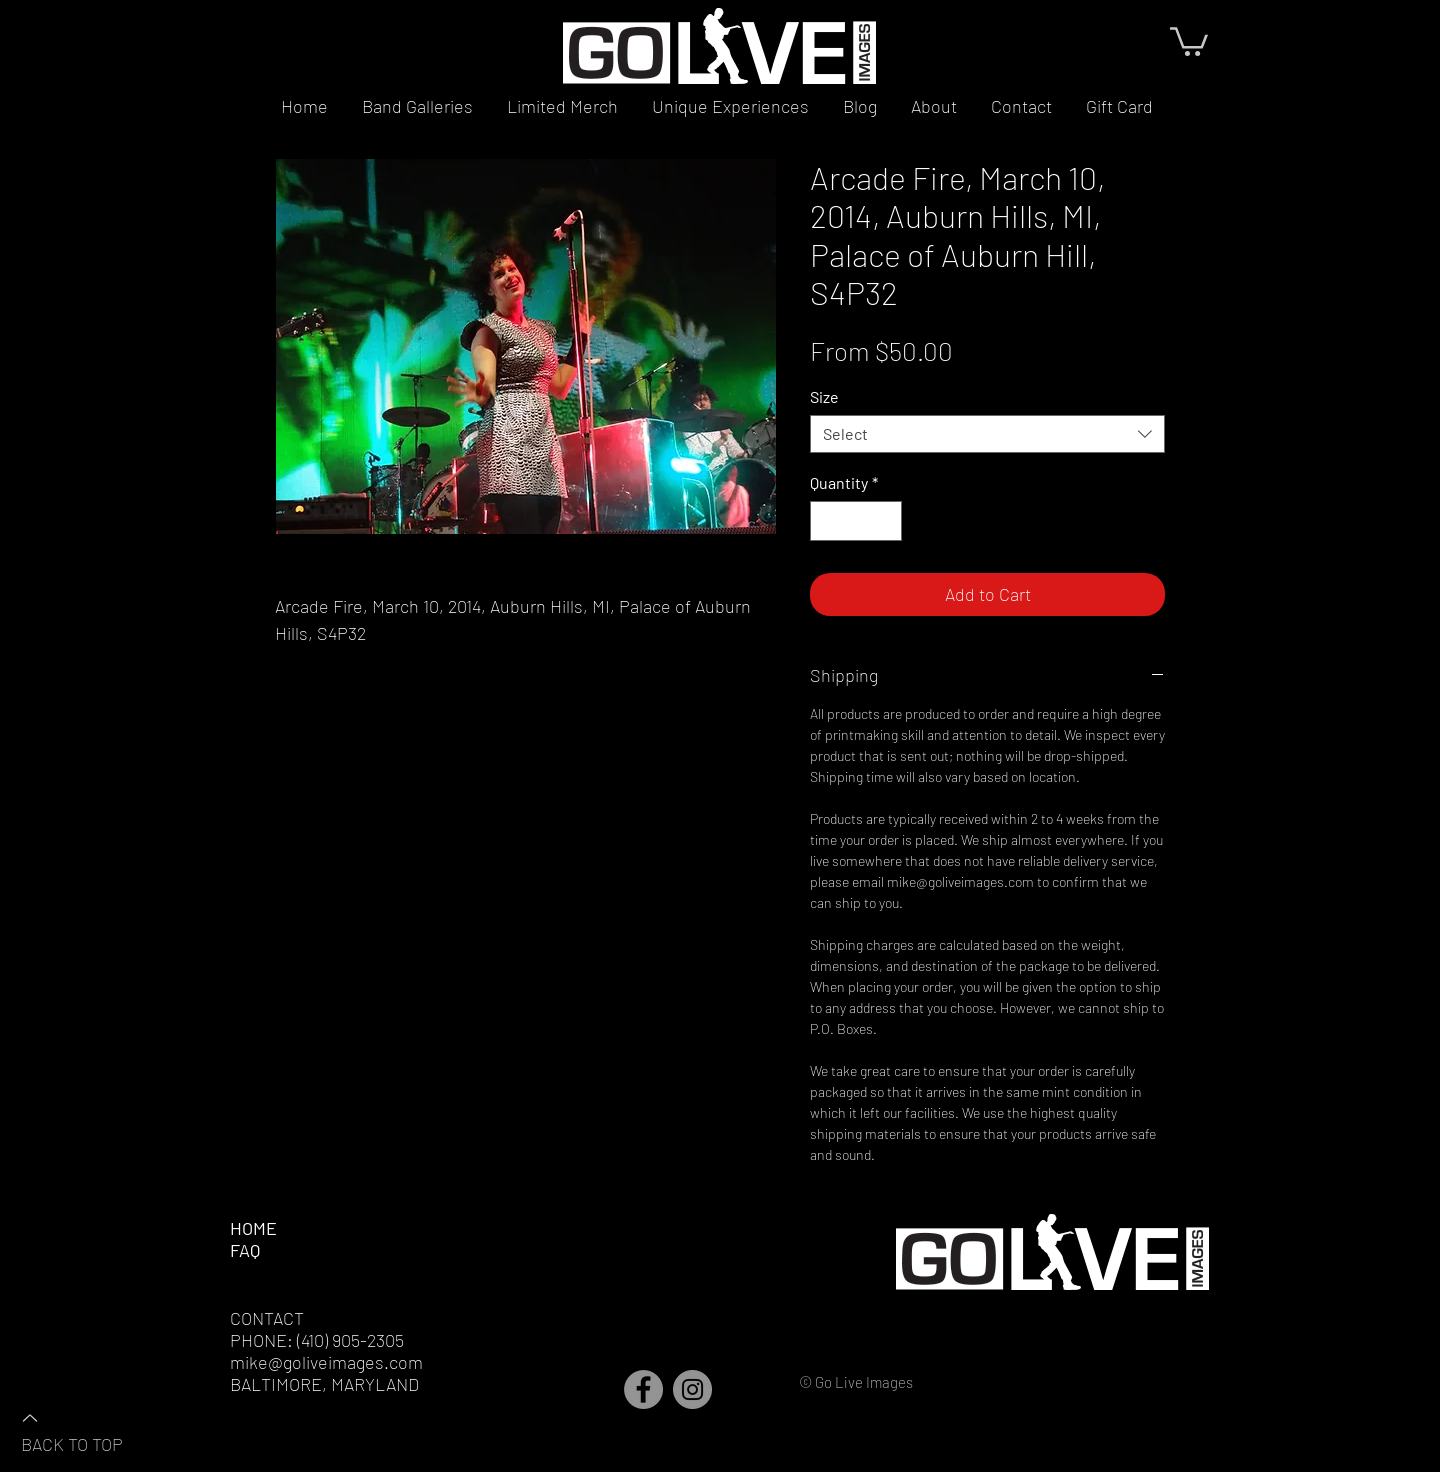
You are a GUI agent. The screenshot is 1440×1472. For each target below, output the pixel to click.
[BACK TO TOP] (91, 1430)
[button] (1189, 40)
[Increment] (885, 521)
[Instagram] (692, 1389)
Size (824, 396)
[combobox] (987, 434)
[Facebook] (643, 1389)
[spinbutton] (856, 521)
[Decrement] (827, 521)
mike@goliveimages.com (326, 1362)
